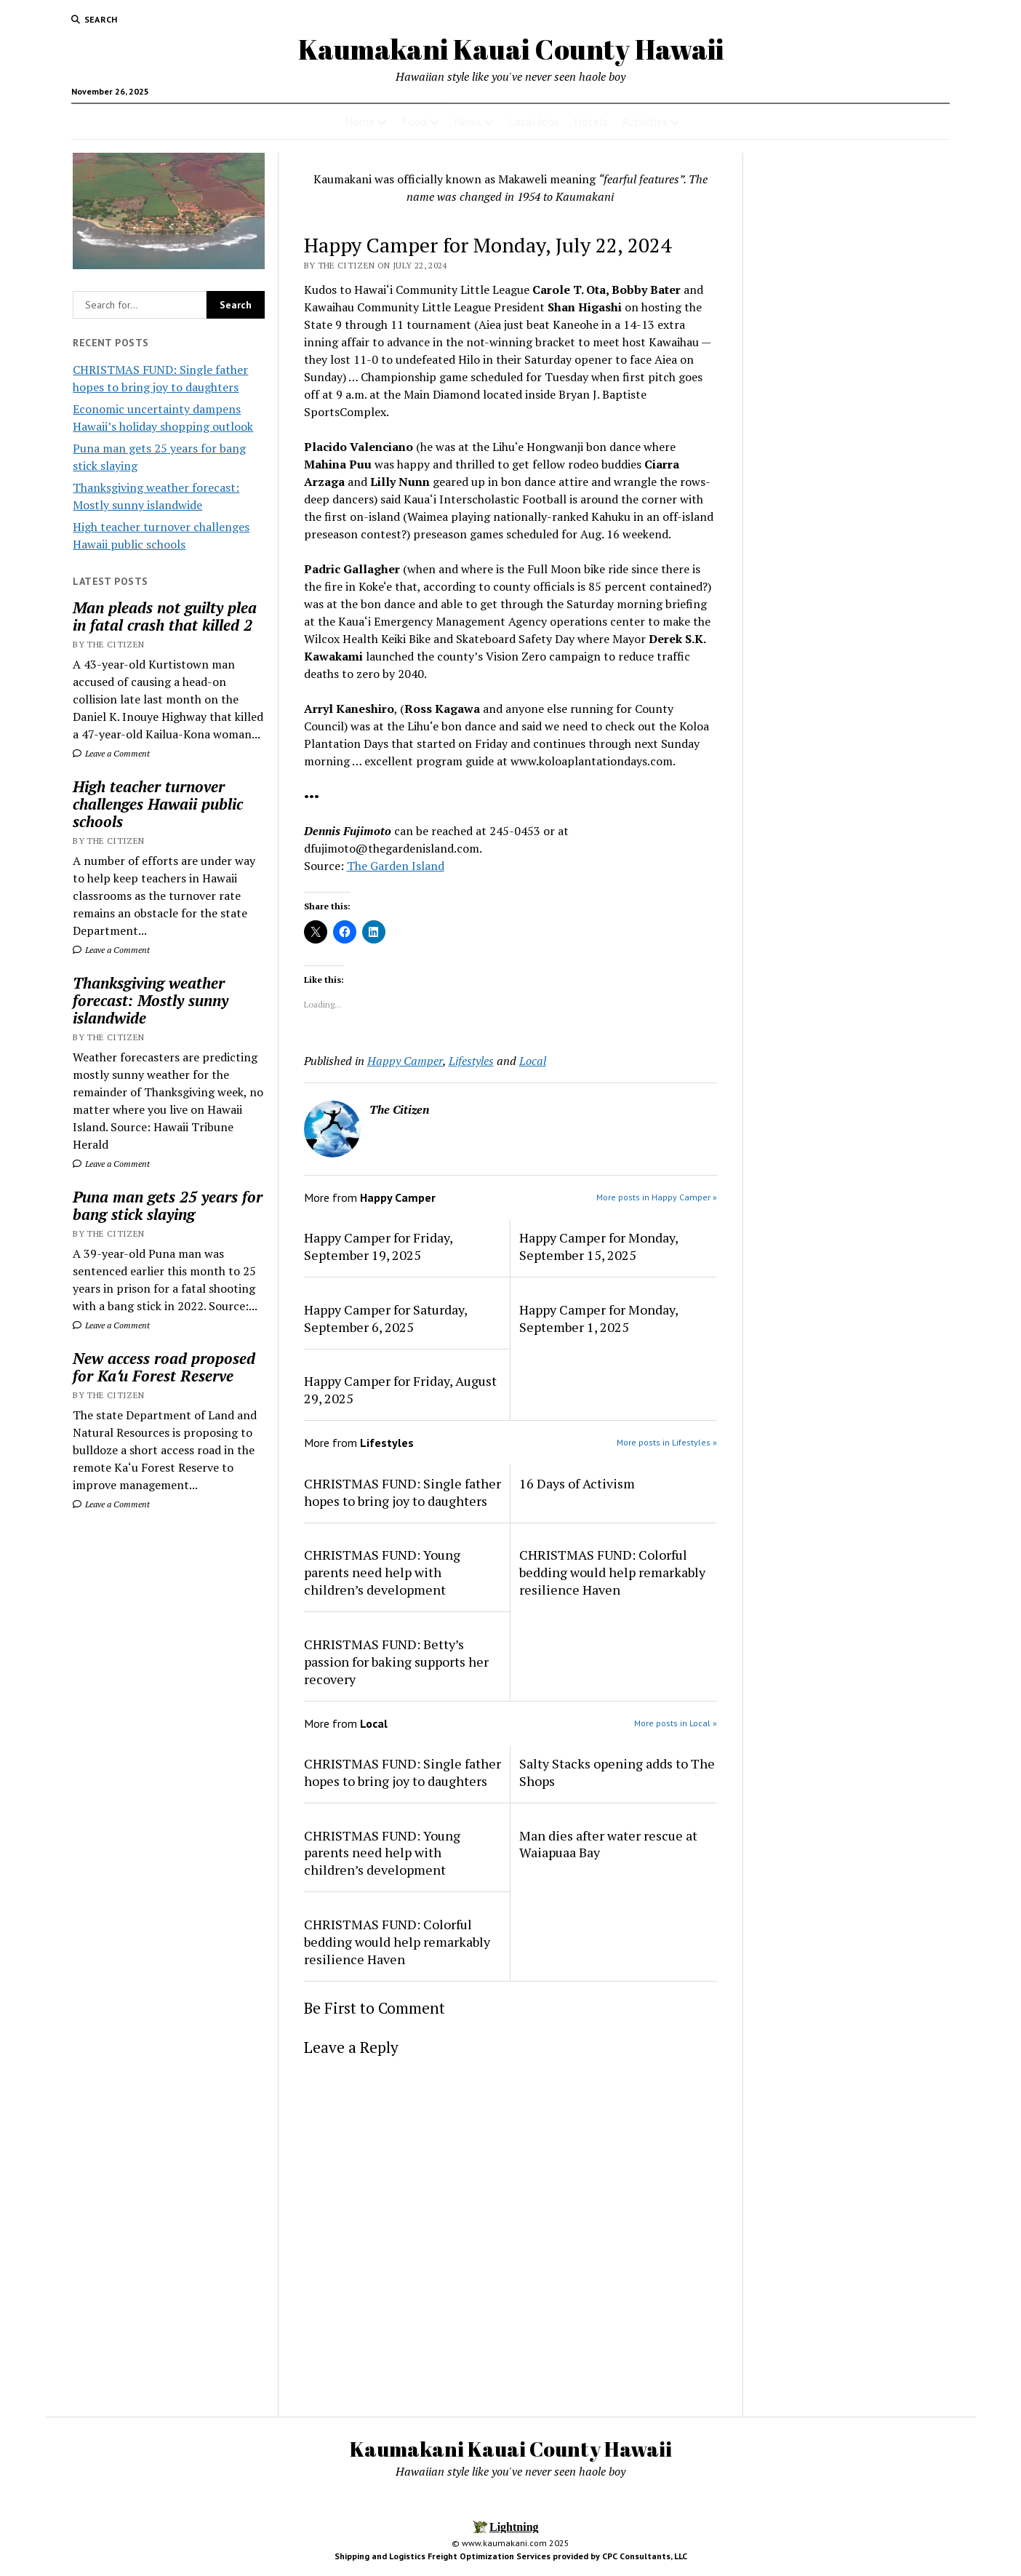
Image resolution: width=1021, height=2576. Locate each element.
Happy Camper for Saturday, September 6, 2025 (385, 1318)
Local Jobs (533, 121)
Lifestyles (471, 1061)
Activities (645, 121)
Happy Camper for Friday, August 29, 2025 (400, 1389)
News (467, 121)
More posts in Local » (675, 1723)
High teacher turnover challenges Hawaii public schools (158, 804)
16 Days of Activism (577, 1483)
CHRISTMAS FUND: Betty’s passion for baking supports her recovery (396, 1661)
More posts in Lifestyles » (667, 1442)
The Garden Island (395, 866)
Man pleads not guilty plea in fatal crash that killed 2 (165, 616)
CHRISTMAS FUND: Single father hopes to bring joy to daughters (402, 1492)
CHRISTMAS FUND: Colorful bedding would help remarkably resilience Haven (612, 1572)
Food (414, 121)
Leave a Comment (111, 753)
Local (532, 1061)
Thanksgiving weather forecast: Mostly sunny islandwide (150, 1000)
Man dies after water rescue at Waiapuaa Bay (608, 1844)
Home (360, 121)
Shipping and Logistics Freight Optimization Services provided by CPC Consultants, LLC (511, 2556)
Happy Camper (405, 1061)
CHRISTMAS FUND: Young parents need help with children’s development (382, 1572)
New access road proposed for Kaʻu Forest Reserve (164, 1366)
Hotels (591, 121)
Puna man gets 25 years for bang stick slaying (168, 1205)
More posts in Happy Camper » (656, 1197)
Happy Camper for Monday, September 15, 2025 (598, 1246)
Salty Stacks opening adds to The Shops (617, 1772)
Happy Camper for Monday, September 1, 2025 (598, 1318)
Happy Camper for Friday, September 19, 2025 (378, 1246)
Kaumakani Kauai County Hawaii (511, 49)
